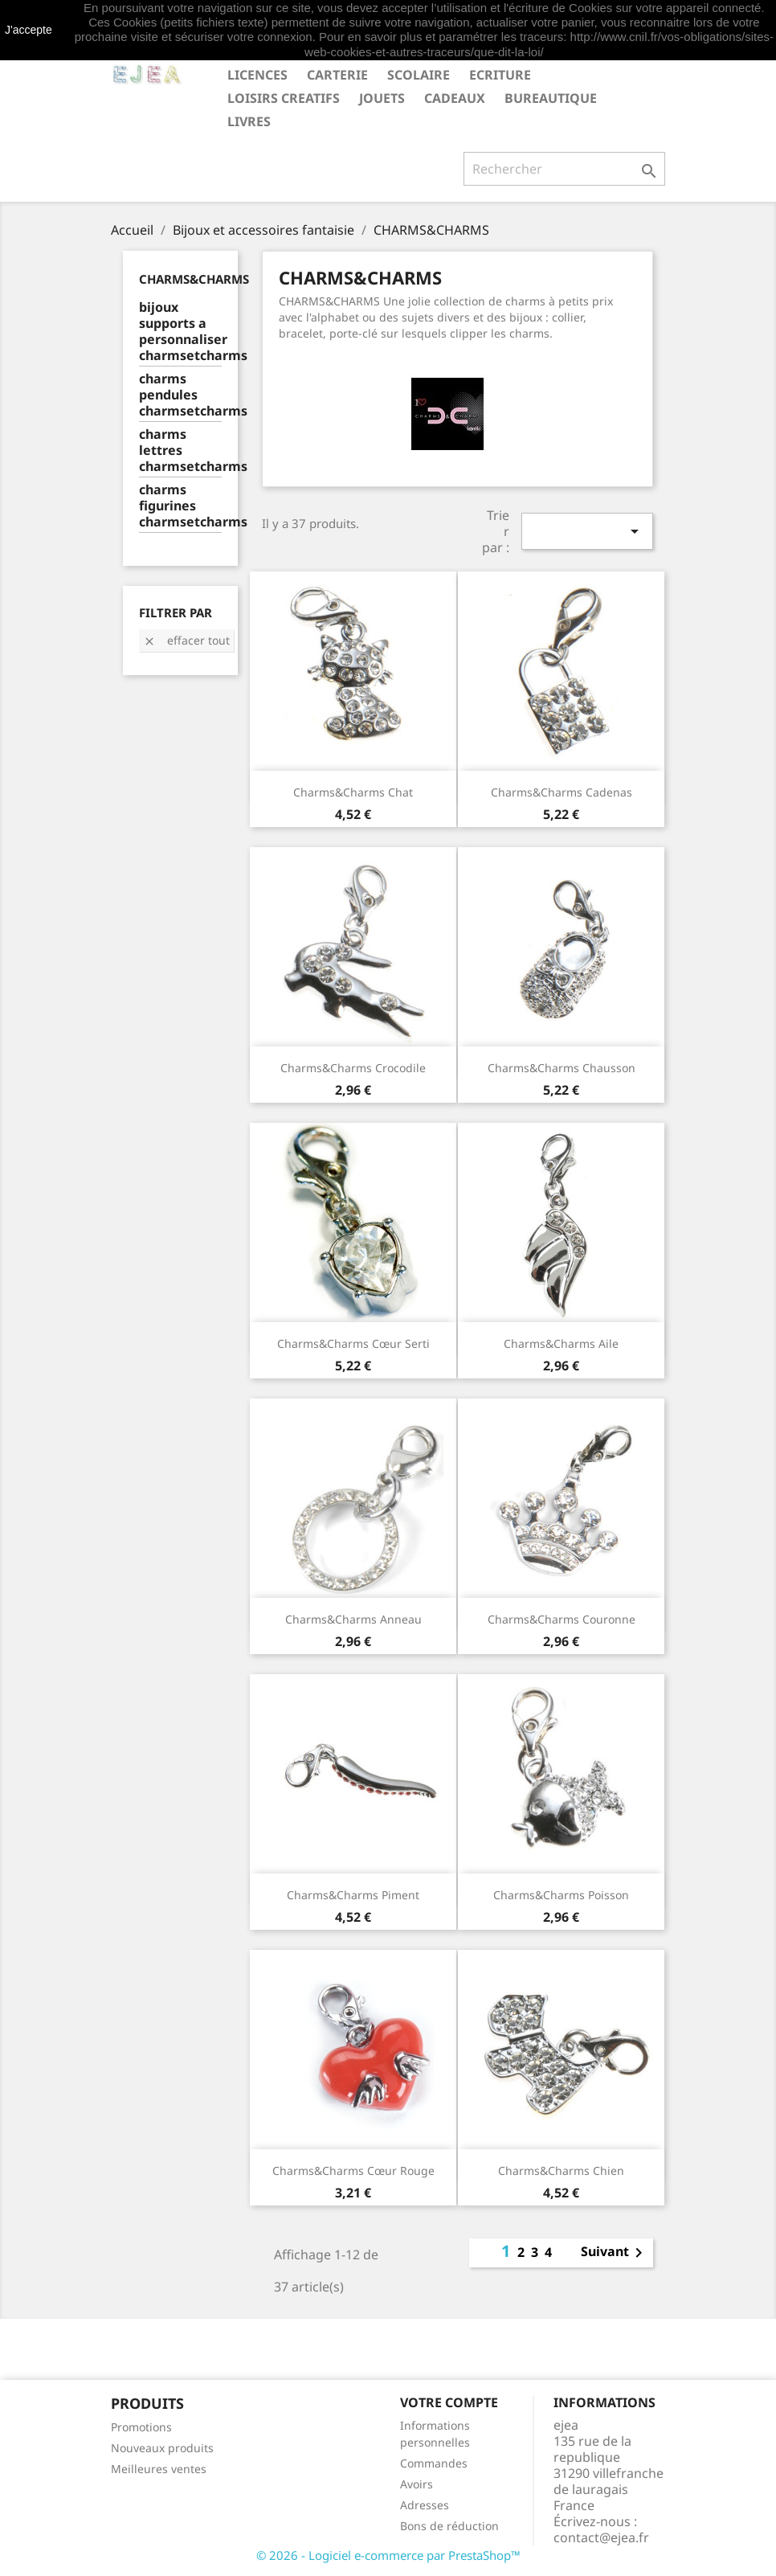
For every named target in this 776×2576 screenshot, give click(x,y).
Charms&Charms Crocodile (353, 1067)
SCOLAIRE (418, 75)
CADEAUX (454, 98)
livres (249, 121)
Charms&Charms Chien (561, 2170)
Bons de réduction (449, 2525)
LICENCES (257, 75)
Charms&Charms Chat (353, 792)
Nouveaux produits (162, 2447)
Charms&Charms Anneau (353, 1619)
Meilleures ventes (158, 2468)
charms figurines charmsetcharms (180, 505)
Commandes (434, 2463)
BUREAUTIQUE (550, 98)
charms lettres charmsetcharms (180, 450)
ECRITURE (500, 75)
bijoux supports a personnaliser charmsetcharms (180, 331)
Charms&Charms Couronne (561, 1619)
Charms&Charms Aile (561, 1343)
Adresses (424, 2505)
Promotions (141, 2427)
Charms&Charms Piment (353, 1894)
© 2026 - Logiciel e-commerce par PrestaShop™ (388, 2555)
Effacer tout (186, 640)
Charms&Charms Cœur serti (353, 1343)
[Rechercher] (564, 169)
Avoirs (416, 2484)
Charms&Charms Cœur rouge (353, 2170)
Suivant (614, 2253)
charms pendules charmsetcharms (180, 395)
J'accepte (28, 29)
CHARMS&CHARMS (194, 279)
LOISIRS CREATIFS (283, 98)
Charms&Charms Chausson (561, 1067)
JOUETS (382, 98)
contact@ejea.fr (601, 2537)
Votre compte (449, 2402)
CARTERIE (337, 75)
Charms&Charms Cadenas (561, 792)
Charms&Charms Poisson (561, 1894)
